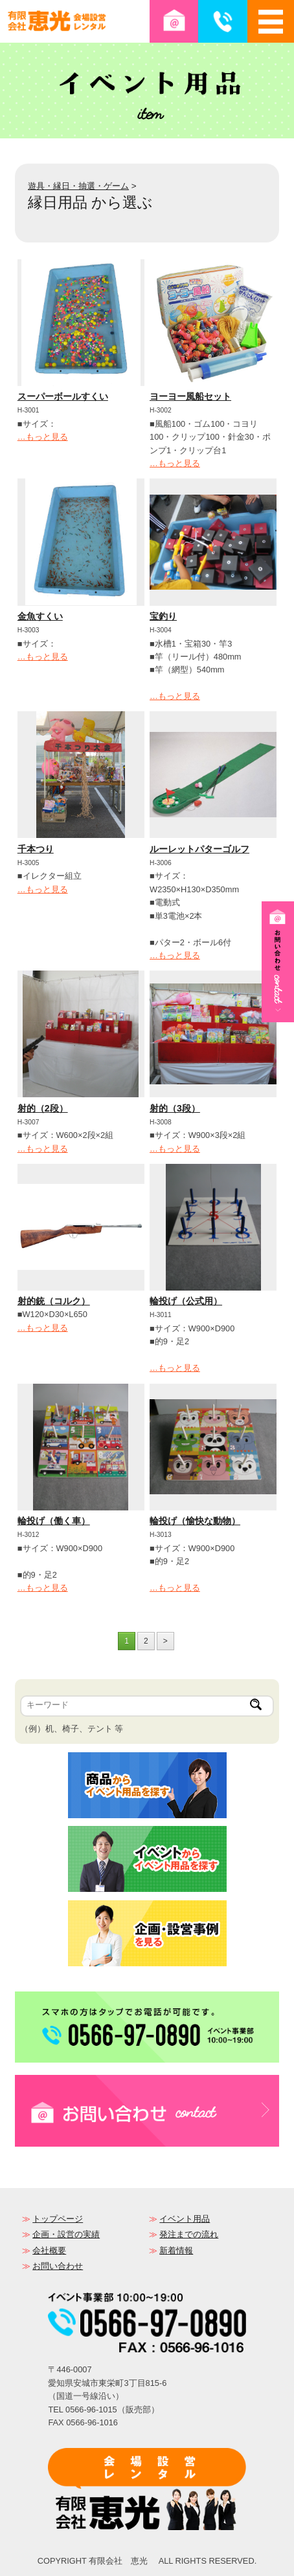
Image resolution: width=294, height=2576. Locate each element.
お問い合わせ (57, 2266)
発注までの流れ (188, 2234)
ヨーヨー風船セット (190, 396)
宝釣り (163, 616)
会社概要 (49, 2250)
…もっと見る (42, 437)
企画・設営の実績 (66, 2234)
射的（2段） (42, 1108)
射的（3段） (175, 1108)
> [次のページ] (165, 1641)
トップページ (57, 2219)
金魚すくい (40, 616)
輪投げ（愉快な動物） (195, 1521)
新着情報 (176, 2250)
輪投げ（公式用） (186, 1301)
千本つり (35, 849)
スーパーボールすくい (62, 396)
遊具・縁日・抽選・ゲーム (78, 186)
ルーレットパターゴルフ (199, 849)
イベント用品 (184, 2219)
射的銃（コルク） (53, 1301)
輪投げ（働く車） (53, 1521)
